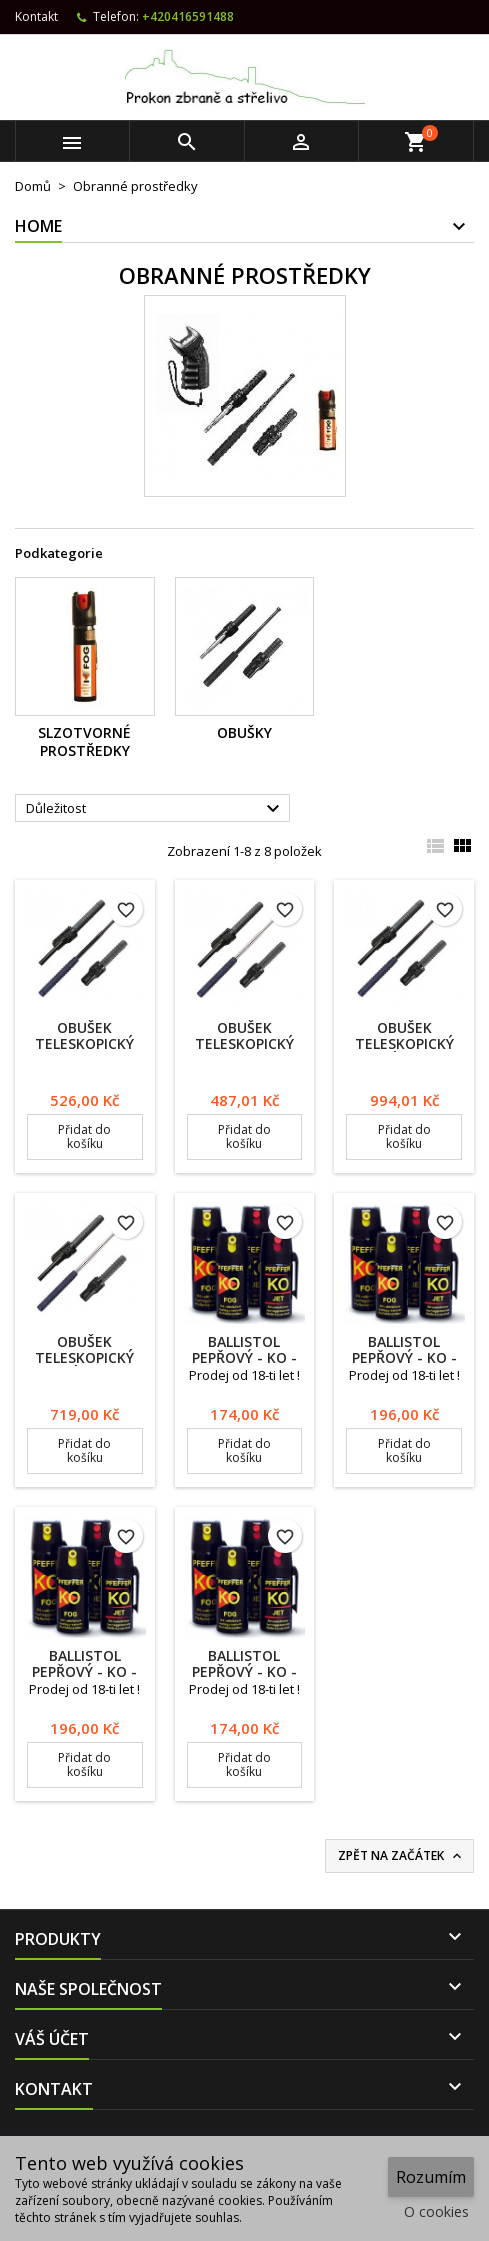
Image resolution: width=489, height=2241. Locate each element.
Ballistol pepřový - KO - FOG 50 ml (404, 1357)
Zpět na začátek (401, 1856)
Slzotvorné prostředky (84, 741)
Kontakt (36, 16)
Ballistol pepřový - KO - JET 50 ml (84, 1671)
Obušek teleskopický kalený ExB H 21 (404, 1043)
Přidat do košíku (84, 1136)
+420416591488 (188, 16)
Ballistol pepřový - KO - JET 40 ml (244, 1671)
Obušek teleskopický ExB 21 (84, 1043)
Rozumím (431, 2177)
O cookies (436, 2211)
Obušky (244, 732)
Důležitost (155, 809)
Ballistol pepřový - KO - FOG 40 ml (244, 1357)
